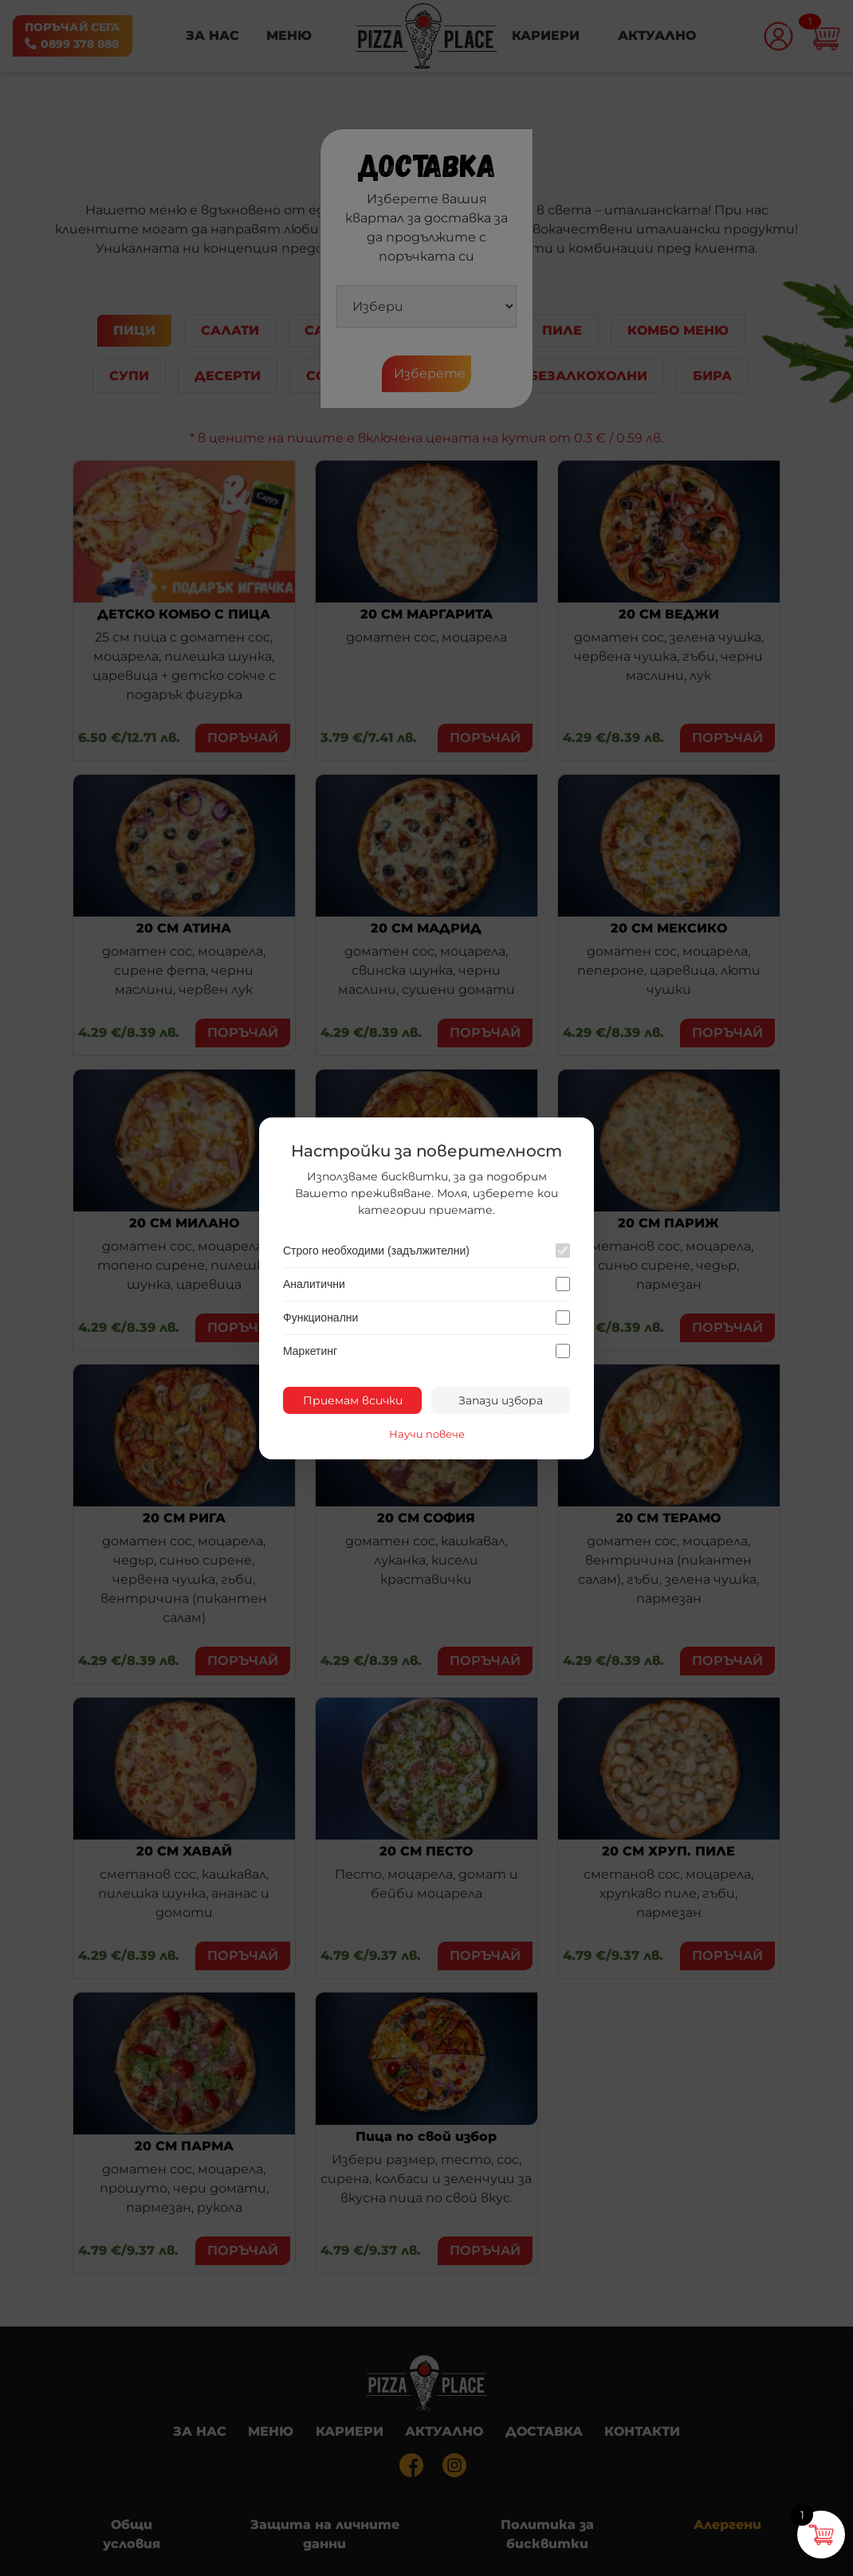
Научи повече (427, 1433)
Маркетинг (310, 1351)
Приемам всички (353, 1400)
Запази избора (500, 1400)
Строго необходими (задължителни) (376, 1250)
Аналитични (314, 1284)
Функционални (320, 1317)
